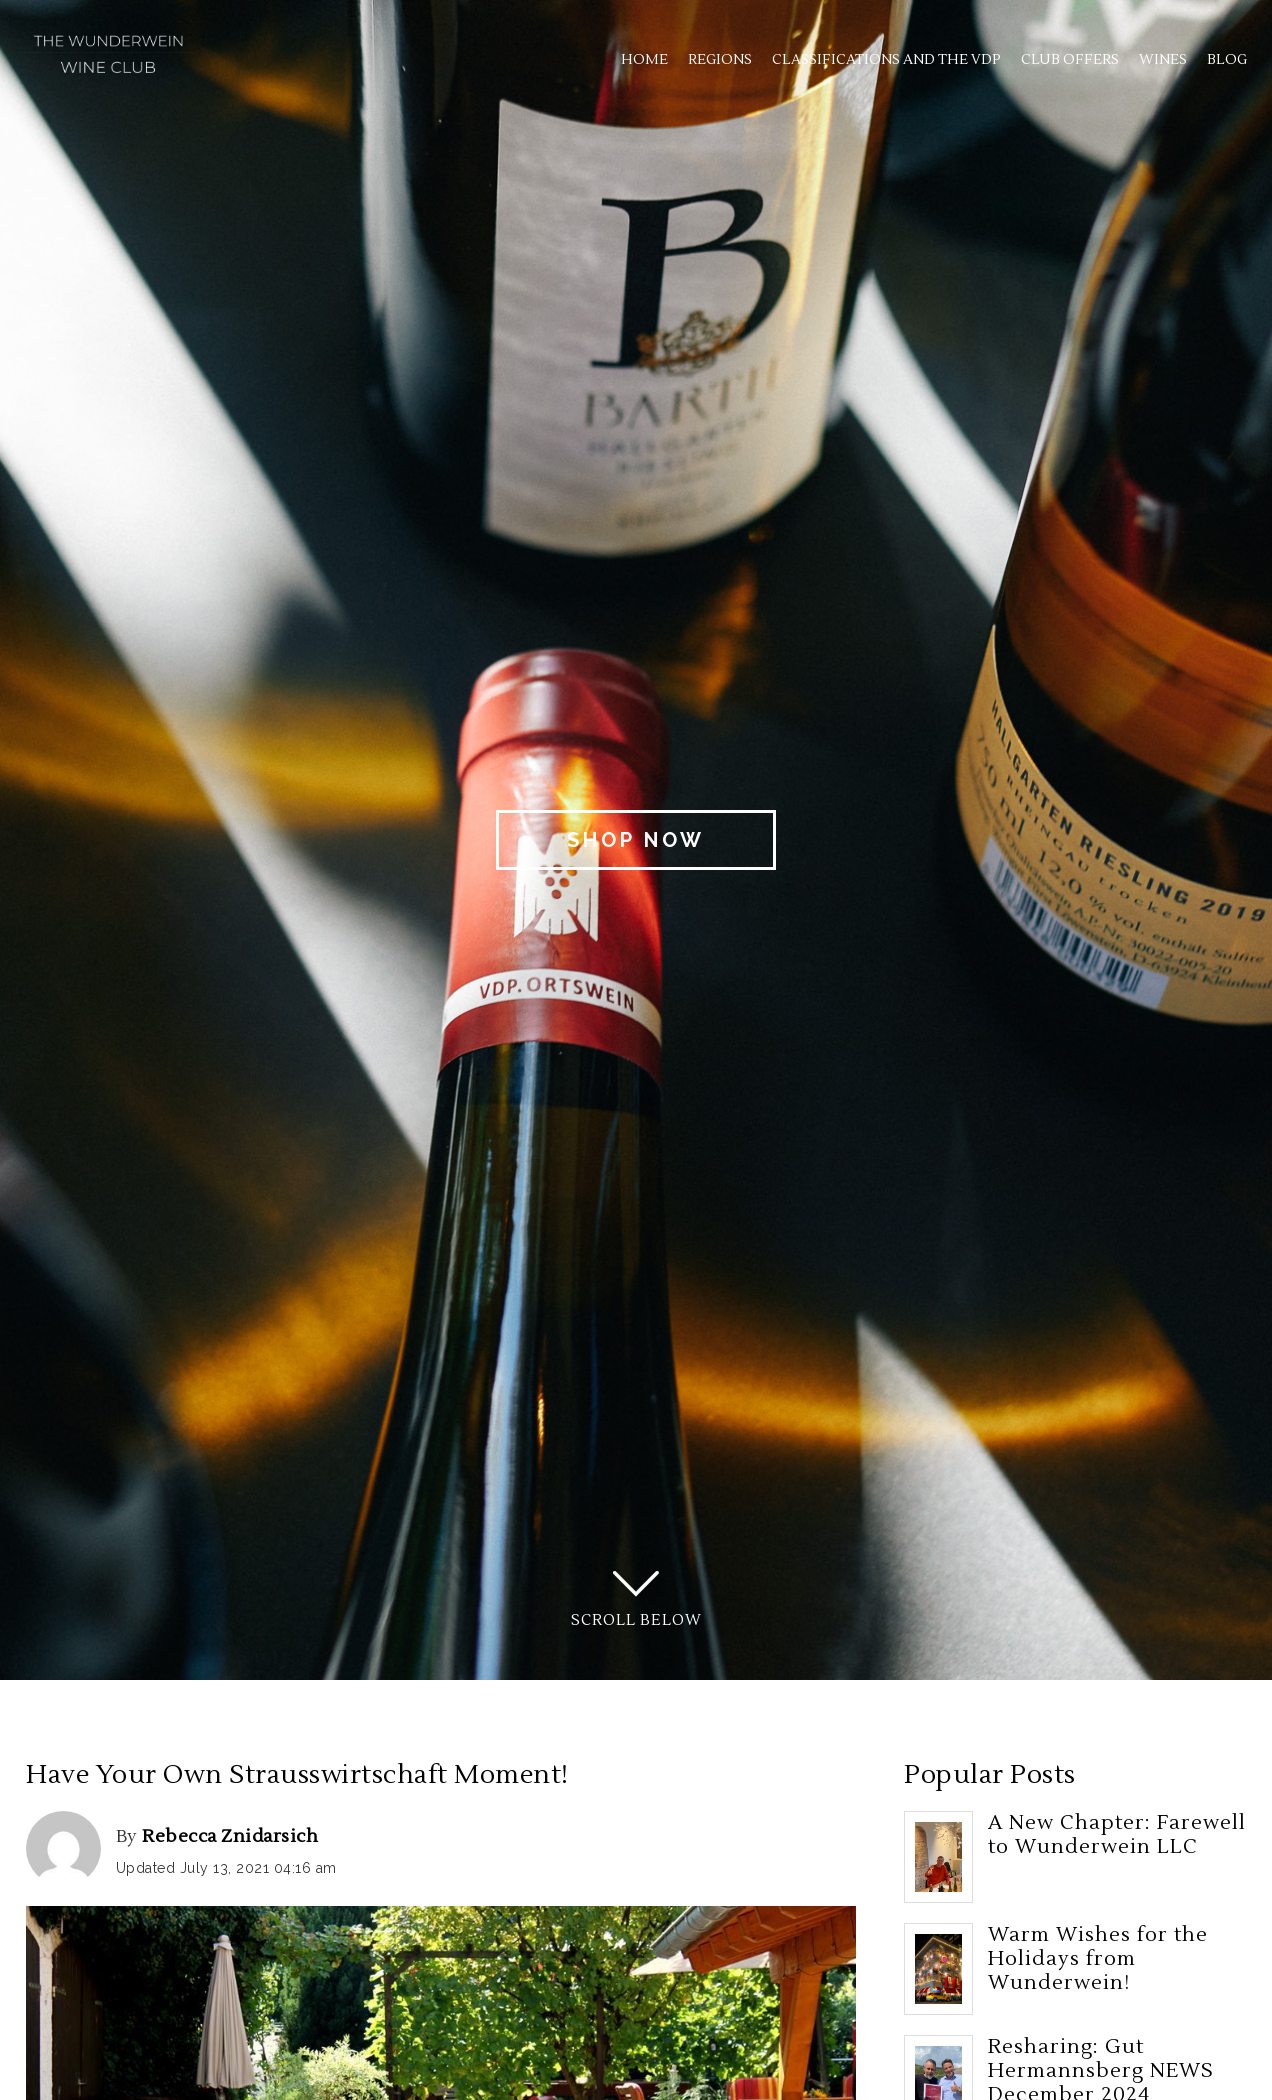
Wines (1163, 60)
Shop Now (636, 840)
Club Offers (1070, 60)
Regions (720, 60)
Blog (1227, 60)
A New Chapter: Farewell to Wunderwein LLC (1117, 1835)
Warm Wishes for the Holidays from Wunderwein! (1098, 1959)
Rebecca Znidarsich (230, 1836)
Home (644, 60)
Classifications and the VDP (886, 60)
